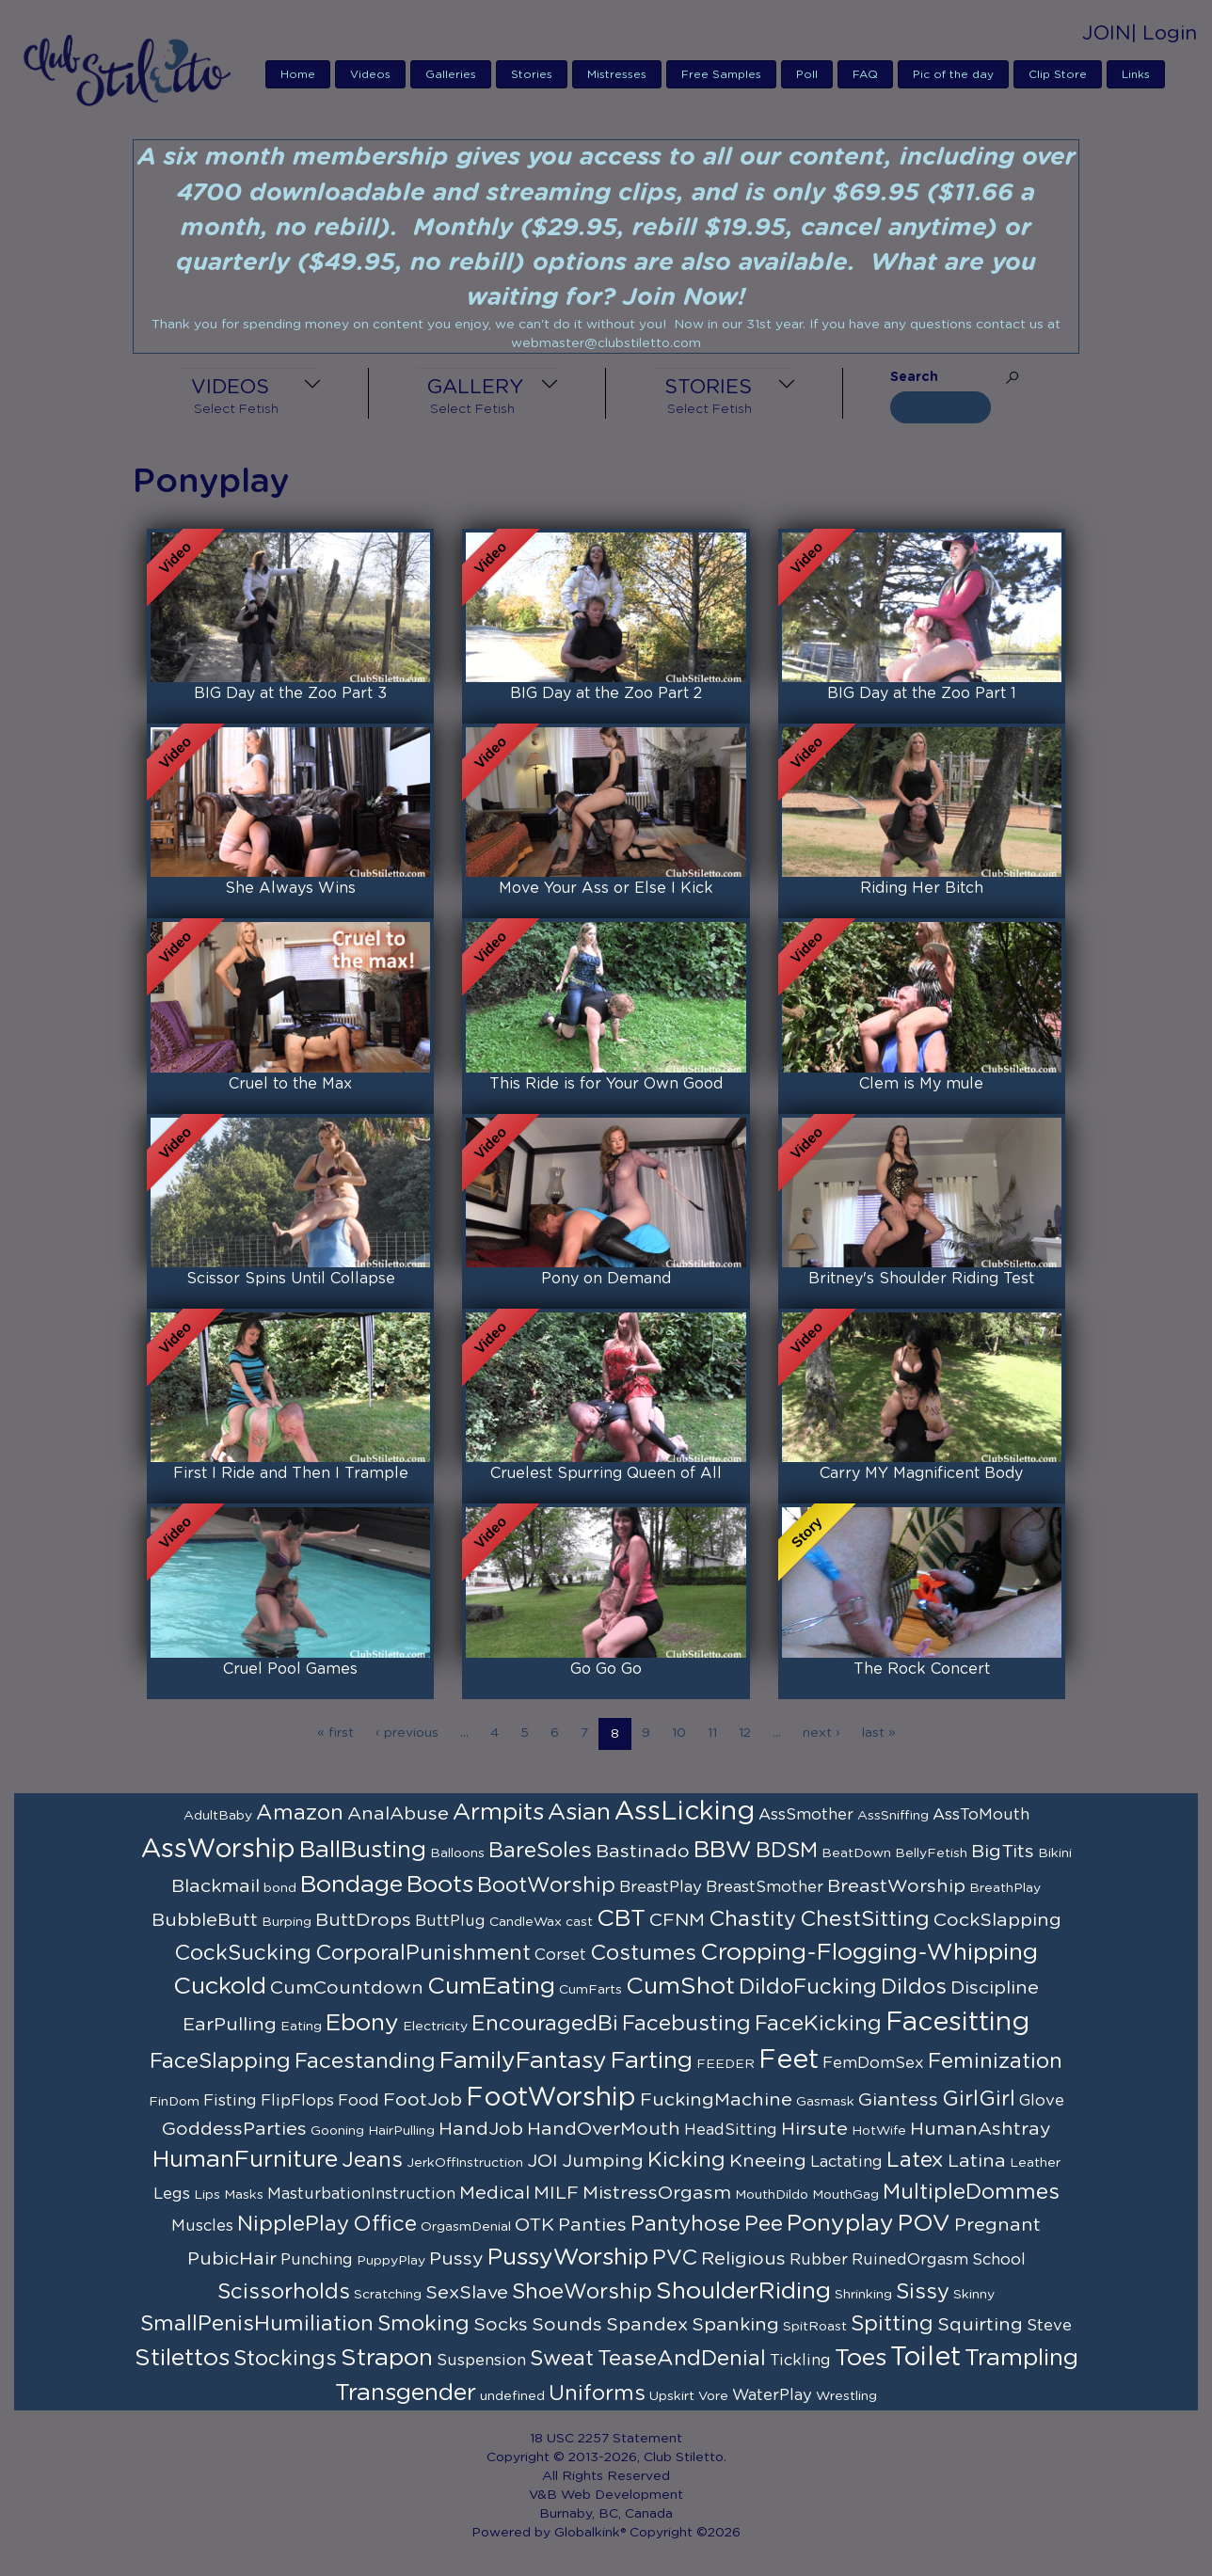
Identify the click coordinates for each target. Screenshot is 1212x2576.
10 (679, 1733)
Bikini (1055, 1853)
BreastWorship (896, 1886)
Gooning (337, 2131)
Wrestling (846, 2396)
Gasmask (825, 2101)
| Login (1164, 33)
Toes (860, 2358)
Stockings (285, 2358)
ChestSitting (865, 1919)
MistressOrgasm (656, 2193)
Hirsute (814, 2129)
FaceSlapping (220, 2061)
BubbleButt (205, 1920)
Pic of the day (953, 74)
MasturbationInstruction (361, 2194)
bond (279, 1888)
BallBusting (362, 1850)
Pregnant (997, 2225)
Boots (440, 1885)
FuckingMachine (716, 2100)
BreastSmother (764, 1887)
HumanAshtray (980, 2129)
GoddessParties (234, 2129)
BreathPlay (1005, 1888)
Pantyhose (685, 2224)
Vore (713, 2396)
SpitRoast (815, 2326)
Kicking (686, 2160)
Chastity (752, 1919)
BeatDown (856, 1853)
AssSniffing (893, 1815)
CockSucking (242, 1953)
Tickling (800, 2360)
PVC (674, 2258)
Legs (171, 2194)
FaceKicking (818, 2023)
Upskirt (671, 2396)
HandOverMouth (603, 2129)
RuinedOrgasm (910, 2259)
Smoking (423, 2324)
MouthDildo (771, 2195)
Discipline (994, 1988)
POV (924, 2223)
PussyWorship (567, 2257)
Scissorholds (283, 2292)
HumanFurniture (245, 2159)
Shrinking (863, 2294)
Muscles (202, 2226)
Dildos (914, 1987)
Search (914, 377)
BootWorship (546, 1885)
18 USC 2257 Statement (606, 2438)
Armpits (498, 1812)
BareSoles (540, 1850)
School (999, 2259)
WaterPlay (772, 2395)
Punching (316, 2259)
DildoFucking (808, 1987)
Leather (1035, 2163)
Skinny (974, 2294)
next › (821, 1733)
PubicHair (232, 2259)
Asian (579, 1812)
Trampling (1021, 2358)
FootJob (422, 2100)
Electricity (435, 2026)
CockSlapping (997, 1920)
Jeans (372, 2160)
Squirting (980, 2324)
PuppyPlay (391, 2260)
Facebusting (686, 2023)
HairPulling (401, 2131)
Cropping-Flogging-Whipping (869, 1952)
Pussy (456, 2259)
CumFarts (590, 1989)
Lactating (846, 2162)
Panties (592, 2225)
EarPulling (230, 2024)
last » (879, 1733)
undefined (512, 2396)
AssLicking (684, 1812)
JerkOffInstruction (465, 2163)
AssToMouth (981, 1814)
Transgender (405, 2393)
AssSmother (805, 1814)
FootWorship (551, 2098)
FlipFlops (297, 2100)
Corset (560, 1955)
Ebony (362, 2023)
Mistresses (616, 74)
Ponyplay (840, 2223)
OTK (534, 2225)
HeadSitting (730, 2130)
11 (712, 1733)
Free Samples (721, 74)
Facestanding (365, 2061)
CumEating (491, 1986)
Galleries (450, 74)
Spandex (647, 2324)
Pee (763, 2224)
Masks (243, 2195)
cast (579, 1922)
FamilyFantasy (523, 2061)
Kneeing (767, 2161)
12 (745, 1733)
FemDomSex (873, 2063)
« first (335, 1733)
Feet (788, 2060)
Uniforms (597, 2393)
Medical (494, 2193)
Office (385, 2224)
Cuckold (219, 1986)
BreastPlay (660, 1887)
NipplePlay (293, 2224)
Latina (977, 2161)
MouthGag (845, 2195)
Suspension (481, 2360)
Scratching (388, 2294)
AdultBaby (217, 1815)
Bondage (351, 1885)
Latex (915, 2160)
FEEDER (725, 2064)
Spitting (892, 2324)
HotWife (879, 2131)
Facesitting (957, 2023)
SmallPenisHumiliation (257, 2324)
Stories (531, 74)
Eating (301, 2026)
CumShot (680, 1986)
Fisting (230, 2100)
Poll (807, 74)
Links (1136, 74)
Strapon (387, 2358)
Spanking (735, 2324)
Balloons (457, 1853)
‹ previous (407, 1733)
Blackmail (215, 1886)
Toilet (925, 2358)
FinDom (174, 2101)
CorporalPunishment (423, 1953)
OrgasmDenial (466, 2227)
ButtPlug (450, 1921)
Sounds (567, 2324)
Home (297, 74)
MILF (556, 2193)
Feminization (995, 2061)
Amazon (299, 1813)
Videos (370, 74)
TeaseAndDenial (682, 2358)
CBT (621, 1919)
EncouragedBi (544, 2023)
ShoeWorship (582, 2292)
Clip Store (1058, 74)
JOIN (1106, 33)
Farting (652, 2061)
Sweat (562, 2358)
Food (358, 2100)
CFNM (677, 1920)
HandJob (481, 2129)
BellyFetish (931, 1853)
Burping (286, 1922)
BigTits (1002, 1851)
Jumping (603, 2161)
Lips (207, 2195)
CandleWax (525, 1922)
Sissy (922, 2292)
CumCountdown (346, 1988)
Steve (1049, 2325)
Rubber (818, 2259)
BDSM (787, 1850)
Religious (743, 2259)
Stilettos (182, 2358)
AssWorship (218, 1850)
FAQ (865, 74)
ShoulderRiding (743, 2291)
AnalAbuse (398, 1814)
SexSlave (466, 2292)
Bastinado (643, 1851)
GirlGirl (978, 2099)
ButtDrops (363, 1920)
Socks (500, 2324)
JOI (542, 2161)
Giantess (898, 2100)
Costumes (643, 1953)
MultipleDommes (971, 2192)
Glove (1041, 2100)
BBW (723, 1850)
